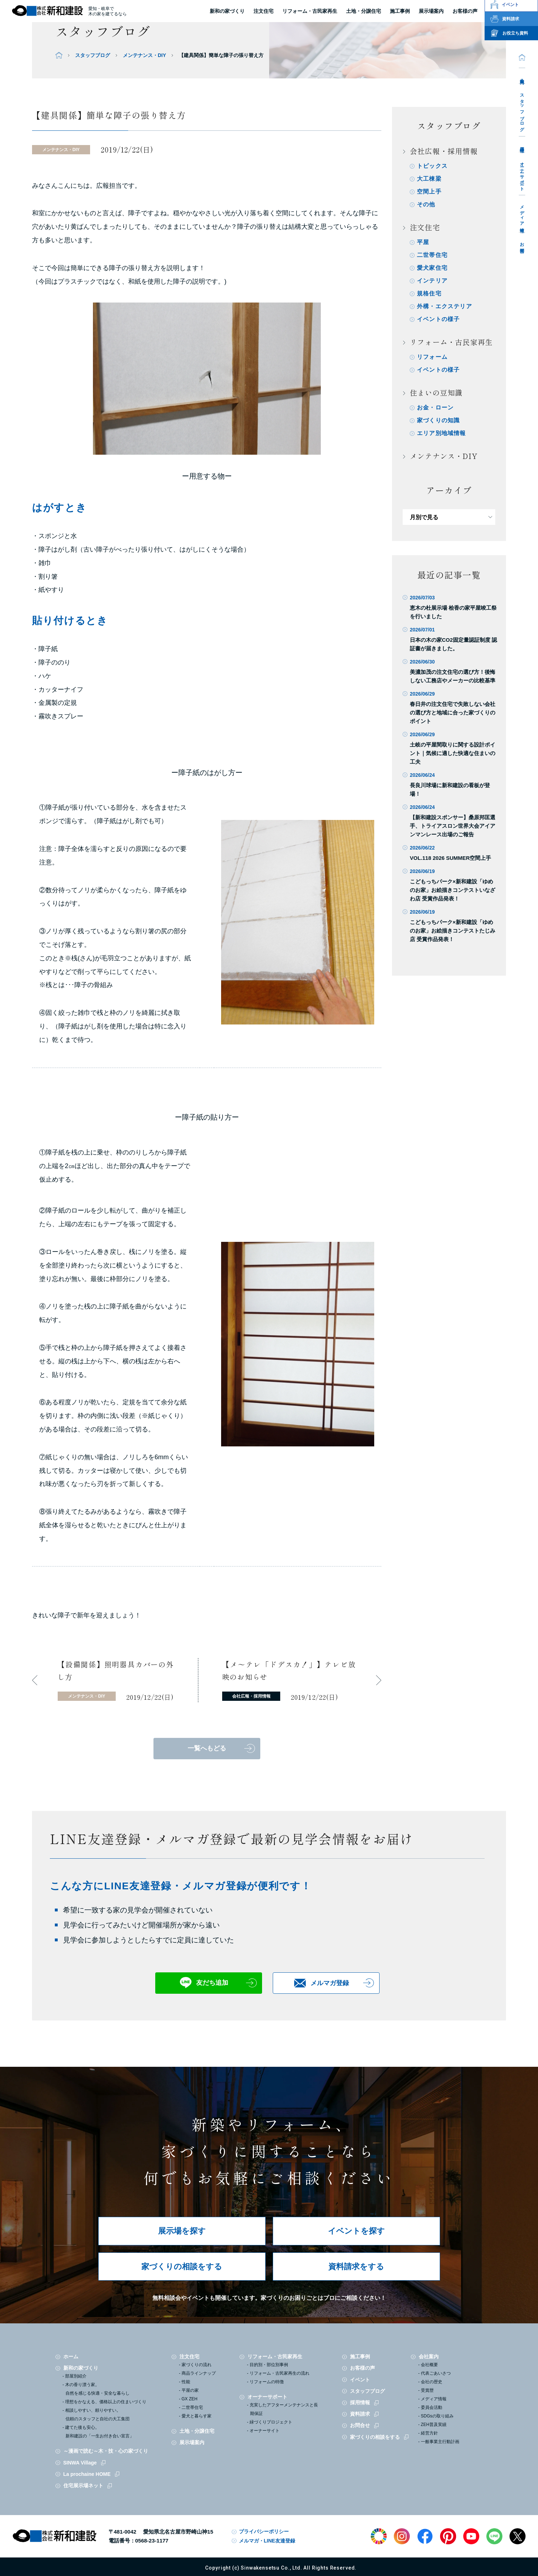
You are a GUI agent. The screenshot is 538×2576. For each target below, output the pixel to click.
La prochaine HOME (87, 2474)
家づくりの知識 (438, 420)
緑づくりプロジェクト (271, 2422)
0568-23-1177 (151, 2541)
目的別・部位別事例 (269, 2364)
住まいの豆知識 (436, 392)
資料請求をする (356, 2266)
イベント (360, 2380)
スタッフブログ (521, 110)
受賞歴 (427, 2390)
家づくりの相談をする (181, 2266)
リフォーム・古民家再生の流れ (279, 2373)
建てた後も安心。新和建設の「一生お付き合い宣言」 (99, 2431)
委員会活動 (431, 2407)
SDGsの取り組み (437, 2416)
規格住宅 (429, 293)
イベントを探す (356, 2230)
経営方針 (429, 2433)
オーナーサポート (521, 174)
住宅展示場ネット (83, 2485)
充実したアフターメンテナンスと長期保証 (284, 2409)
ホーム (70, 2356)
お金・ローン (435, 407)
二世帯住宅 (432, 255)
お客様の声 (362, 2368)
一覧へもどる (207, 1748)
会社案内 (521, 76)
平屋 (423, 242)
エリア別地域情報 (441, 433)
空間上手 (429, 192)
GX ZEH (190, 2398)
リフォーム (432, 357)
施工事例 (360, 2356)
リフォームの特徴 (267, 2381)
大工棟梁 (429, 179)
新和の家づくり (227, 11)
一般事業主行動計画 (440, 2441)
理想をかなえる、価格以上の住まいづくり (105, 2401)
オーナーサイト (265, 2430)
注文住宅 (263, 11)
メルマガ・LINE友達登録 (267, 2541)
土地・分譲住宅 (363, 11)
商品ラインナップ (199, 2373)
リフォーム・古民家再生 (309, 11)
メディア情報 (521, 214)
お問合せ (521, 245)
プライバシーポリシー (264, 2531)
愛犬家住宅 (432, 268)
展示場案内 (191, 2442)
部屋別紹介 (76, 2376)
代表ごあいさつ (436, 2373)
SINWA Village (80, 2463)
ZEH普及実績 (433, 2424)
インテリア (432, 281)
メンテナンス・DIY (144, 55)
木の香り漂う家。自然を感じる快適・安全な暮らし (97, 2389)
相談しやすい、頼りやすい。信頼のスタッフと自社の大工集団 (97, 2414)
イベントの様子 (438, 319)
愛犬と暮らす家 (196, 2416)
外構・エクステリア (444, 306)
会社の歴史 (431, 2381)
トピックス (432, 166)
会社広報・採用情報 (444, 151)
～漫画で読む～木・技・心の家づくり (105, 2451)
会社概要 (429, 2364)
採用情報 (521, 144)
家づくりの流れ (196, 2364)
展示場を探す (182, 2230)
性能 (186, 2381)
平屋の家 (190, 2390)
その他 (426, 204)
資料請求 (360, 2414)
